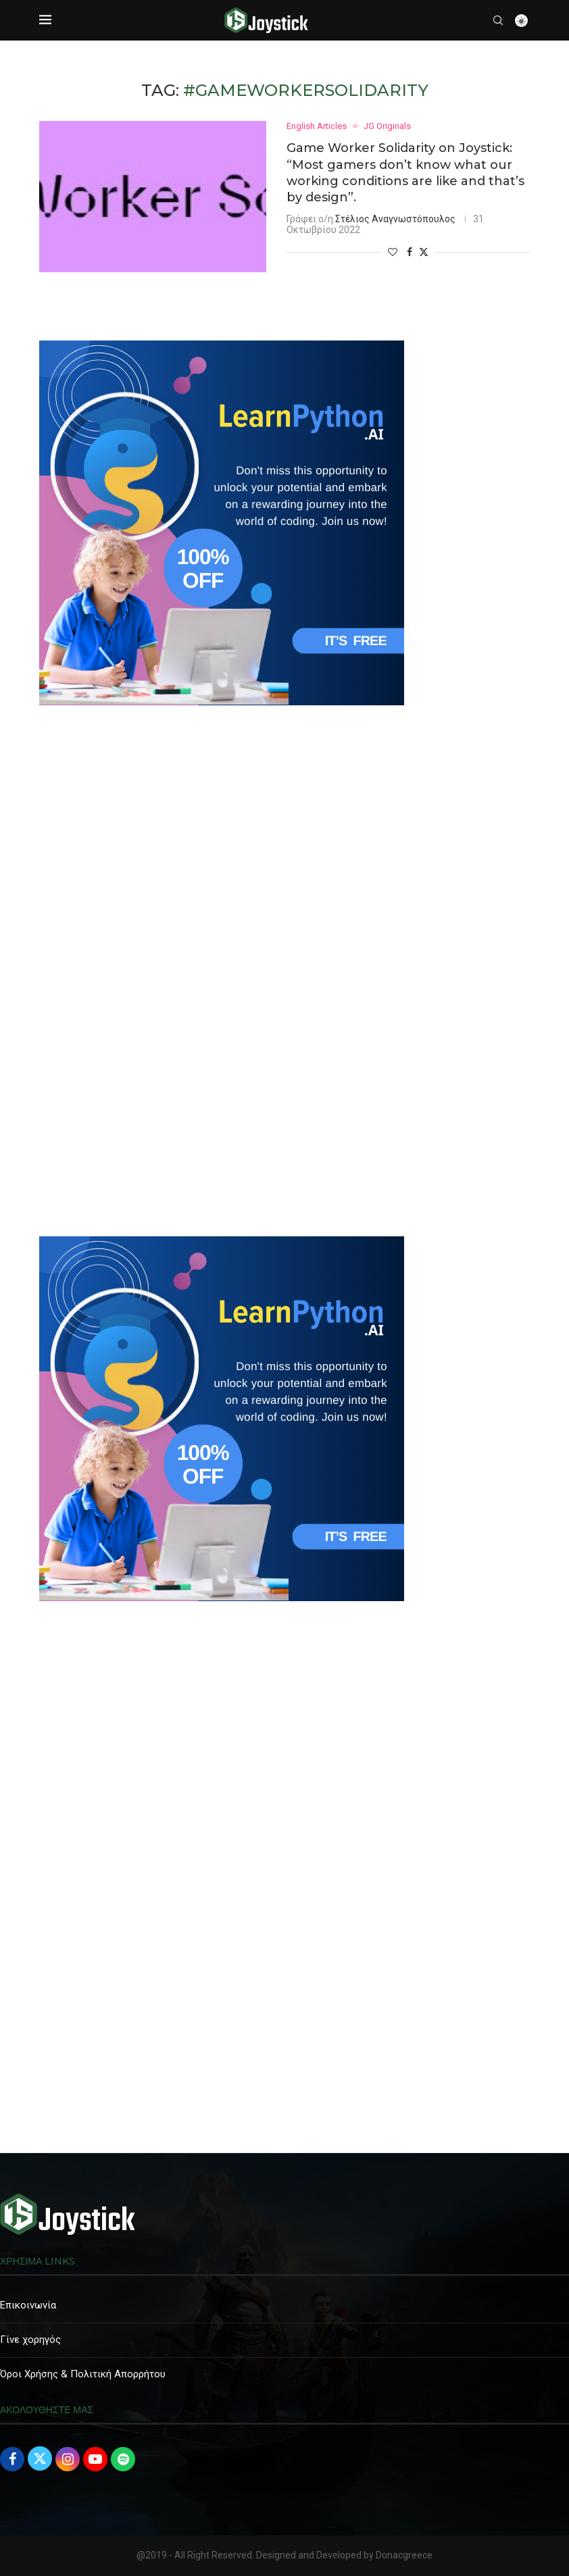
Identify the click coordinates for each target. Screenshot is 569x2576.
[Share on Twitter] (423, 252)
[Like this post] (392, 252)
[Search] (498, 20)
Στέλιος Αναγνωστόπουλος (395, 219)
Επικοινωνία (28, 2305)
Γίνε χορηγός (30, 2339)
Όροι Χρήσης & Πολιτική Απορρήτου (83, 2374)
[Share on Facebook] (409, 252)
